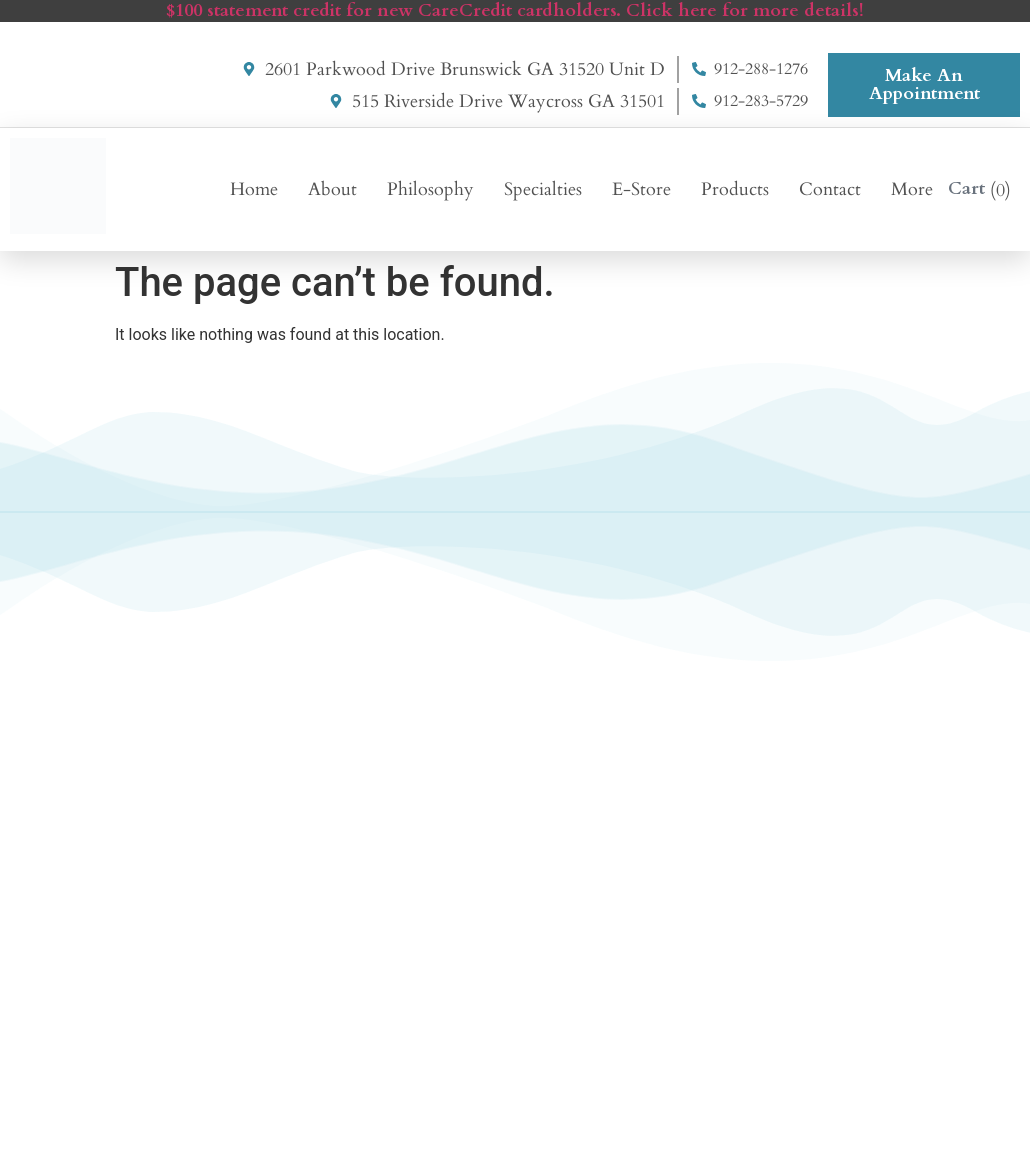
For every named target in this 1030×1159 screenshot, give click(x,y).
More (912, 189)
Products (735, 189)
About (332, 189)
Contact (830, 189)
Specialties (543, 189)
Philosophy (430, 189)
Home (254, 189)
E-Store (641, 189)
